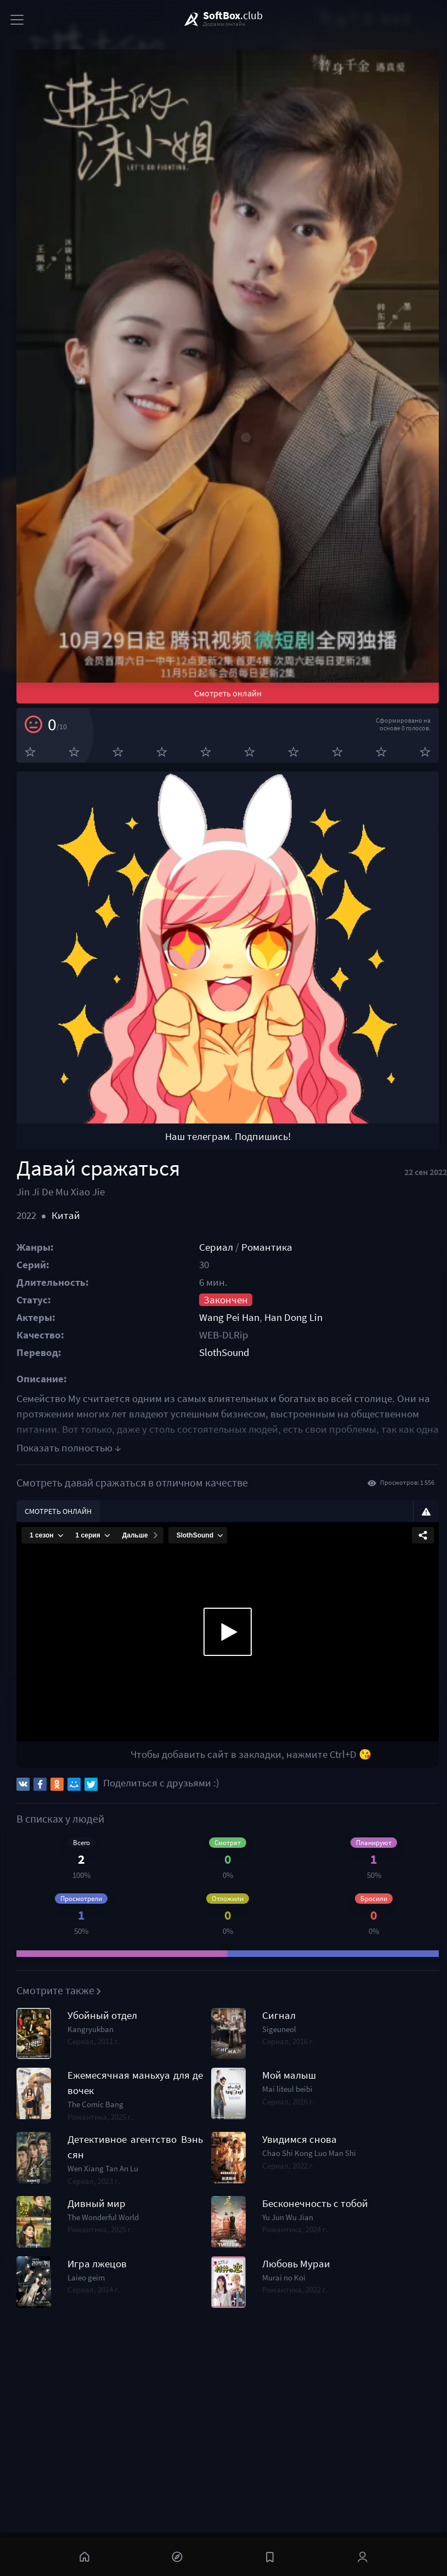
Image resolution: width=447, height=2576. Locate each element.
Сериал (216, 1247)
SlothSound (224, 1352)
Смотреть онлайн (228, 693)
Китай (66, 1215)
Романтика (266, 1247)
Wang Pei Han (229, 1317)
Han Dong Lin (293, 1317)
